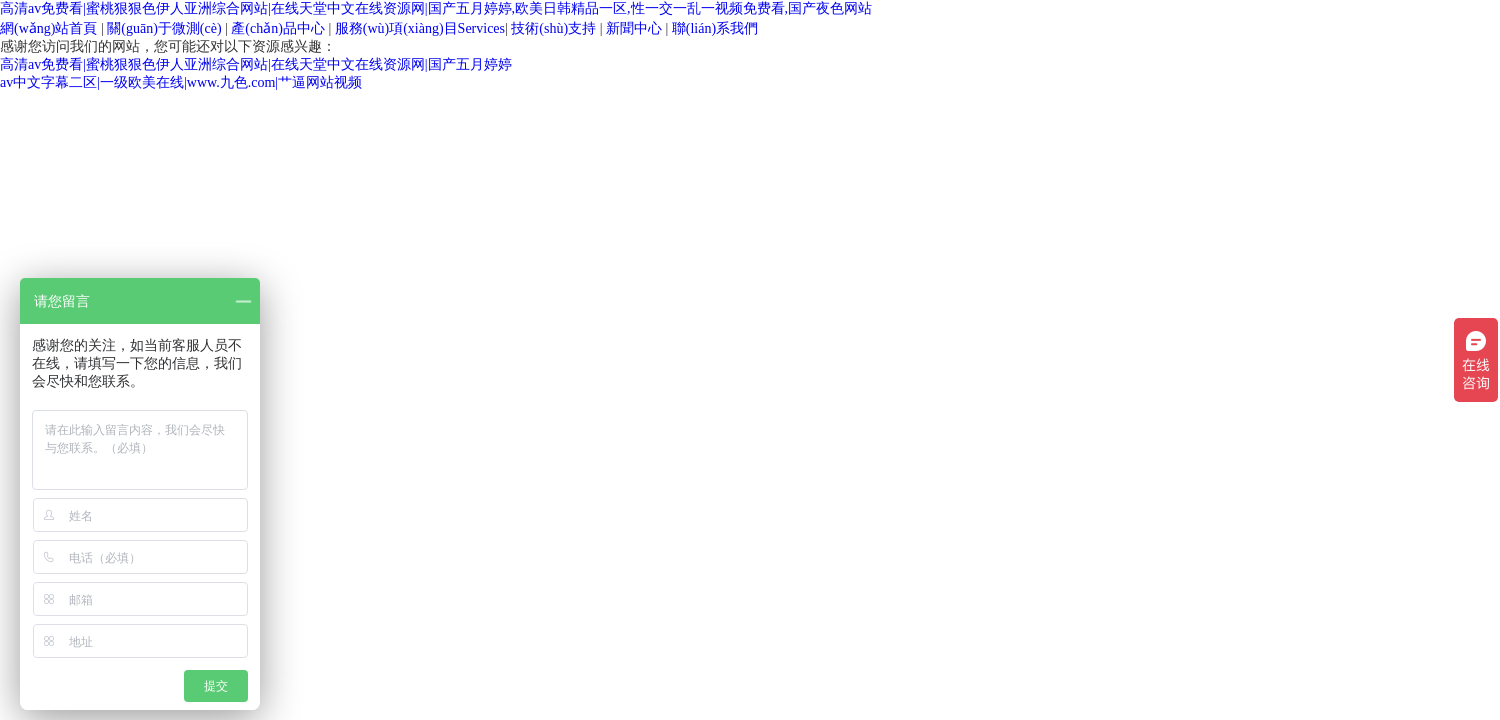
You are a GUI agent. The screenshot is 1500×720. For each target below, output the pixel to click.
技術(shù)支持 (553, 28)
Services (420, 28)
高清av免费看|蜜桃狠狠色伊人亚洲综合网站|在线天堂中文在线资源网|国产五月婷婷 (256, 64)
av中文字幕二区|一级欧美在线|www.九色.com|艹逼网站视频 (181, 82)
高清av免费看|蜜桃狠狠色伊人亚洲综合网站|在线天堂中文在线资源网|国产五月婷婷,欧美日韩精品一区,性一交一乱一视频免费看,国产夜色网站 (436, 8)
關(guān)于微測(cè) (164, 28)
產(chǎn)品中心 (278, 28)
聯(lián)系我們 (715, 28)
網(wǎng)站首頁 (48, 28)
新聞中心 (634, 28)
